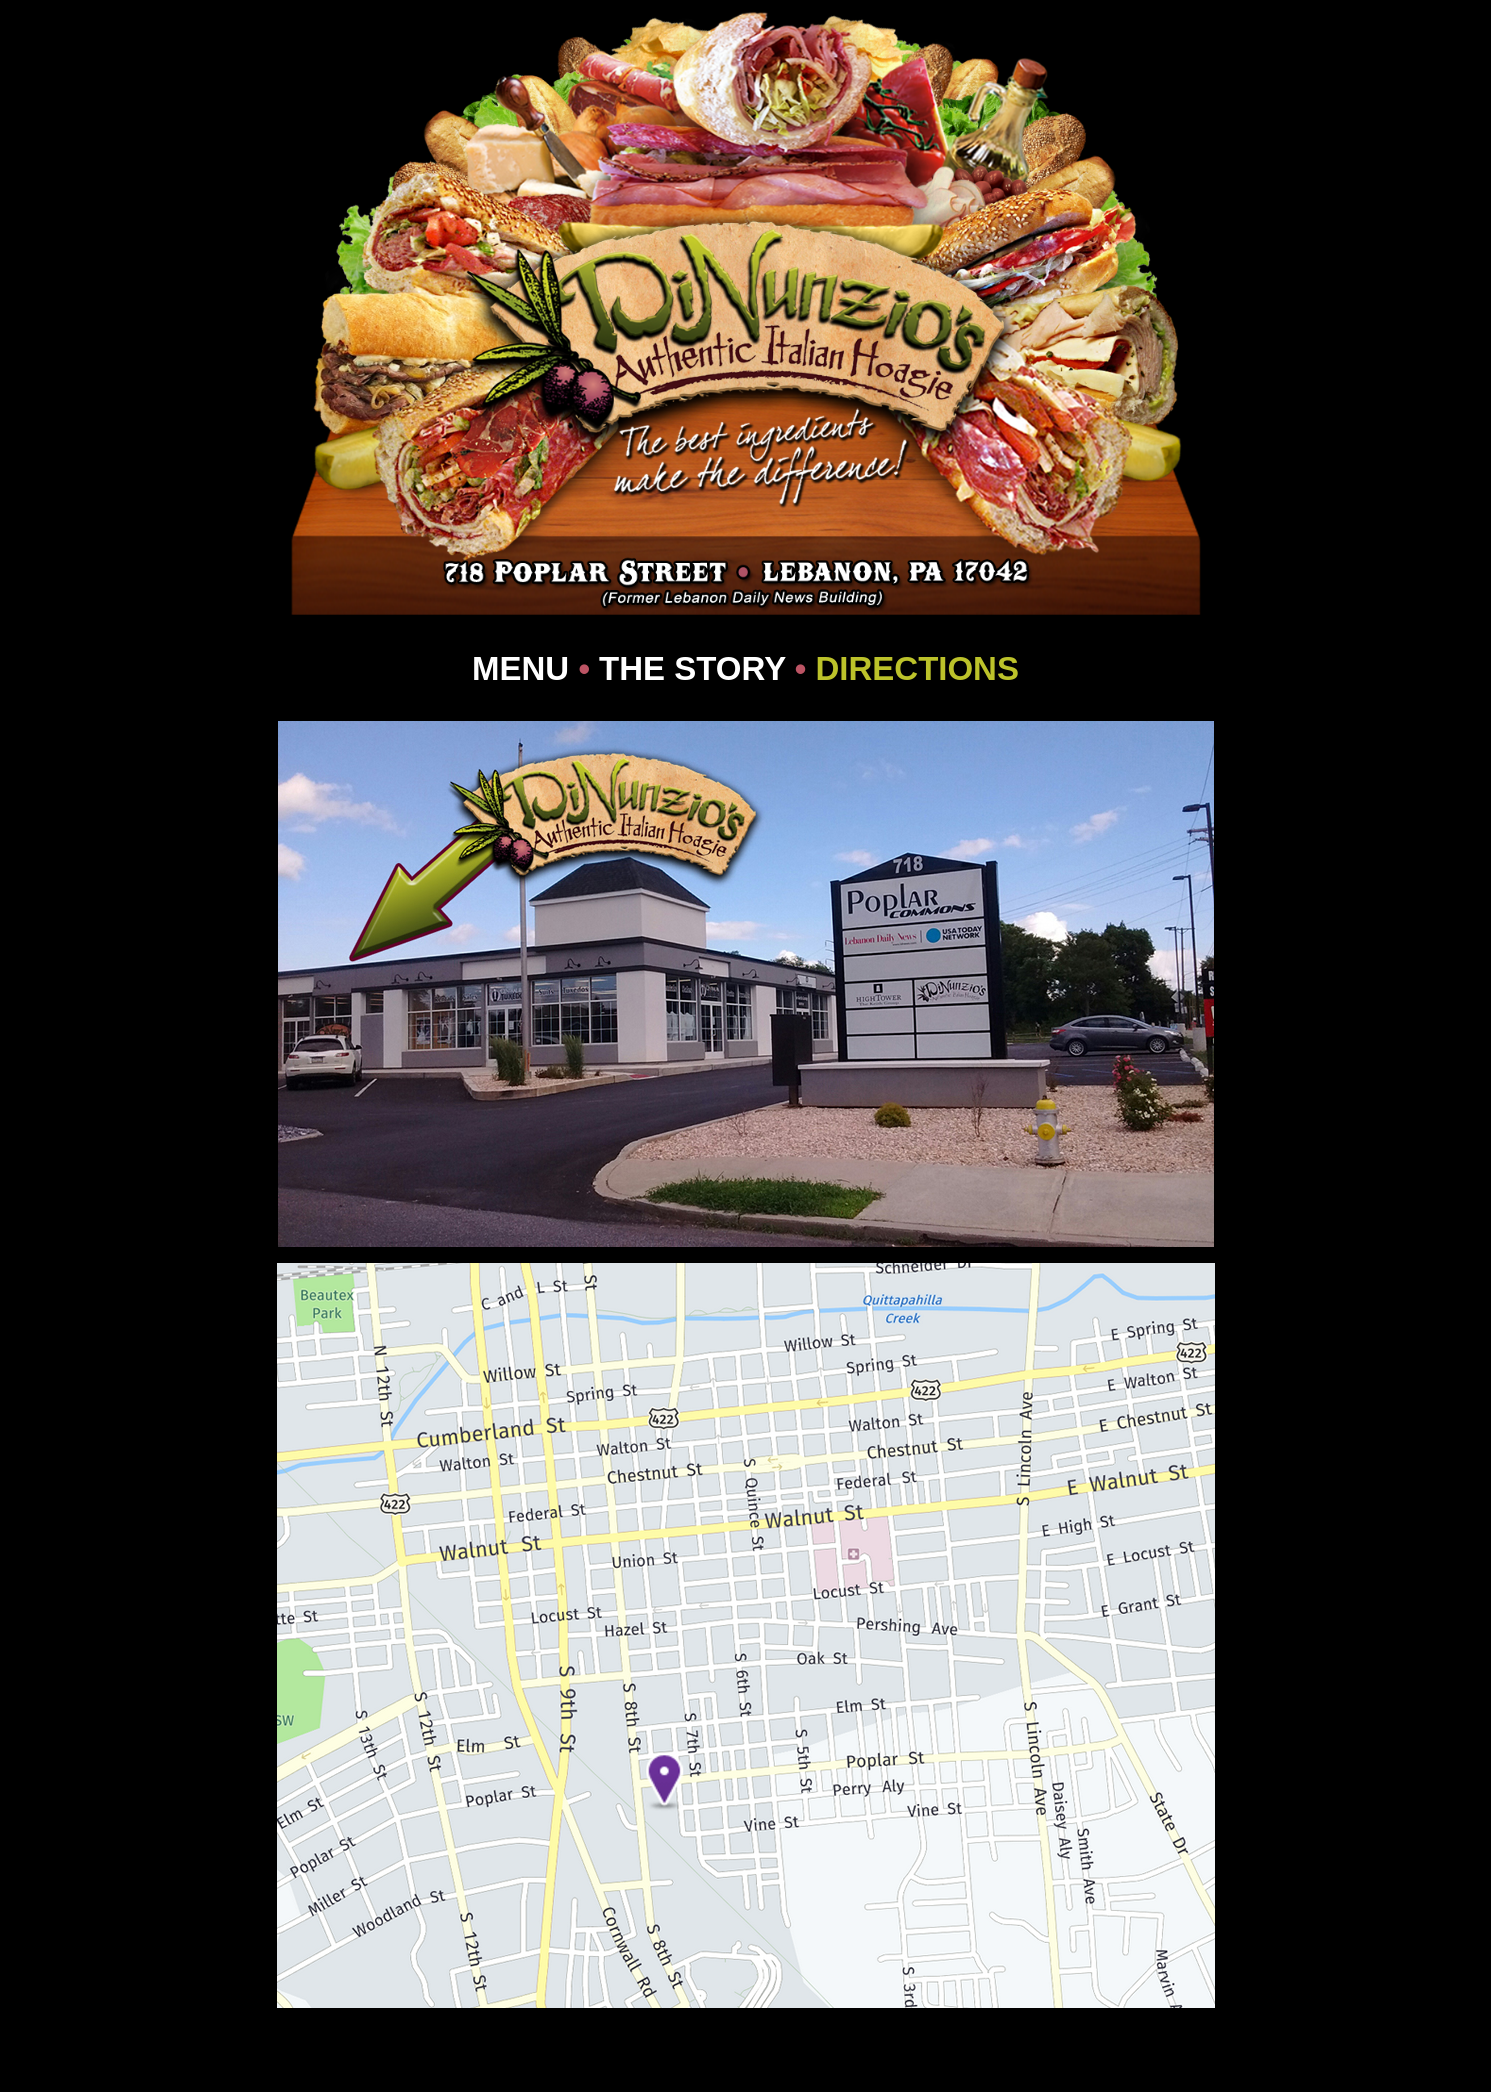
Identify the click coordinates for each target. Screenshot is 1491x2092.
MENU (520, 668)
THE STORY (692, 668)
